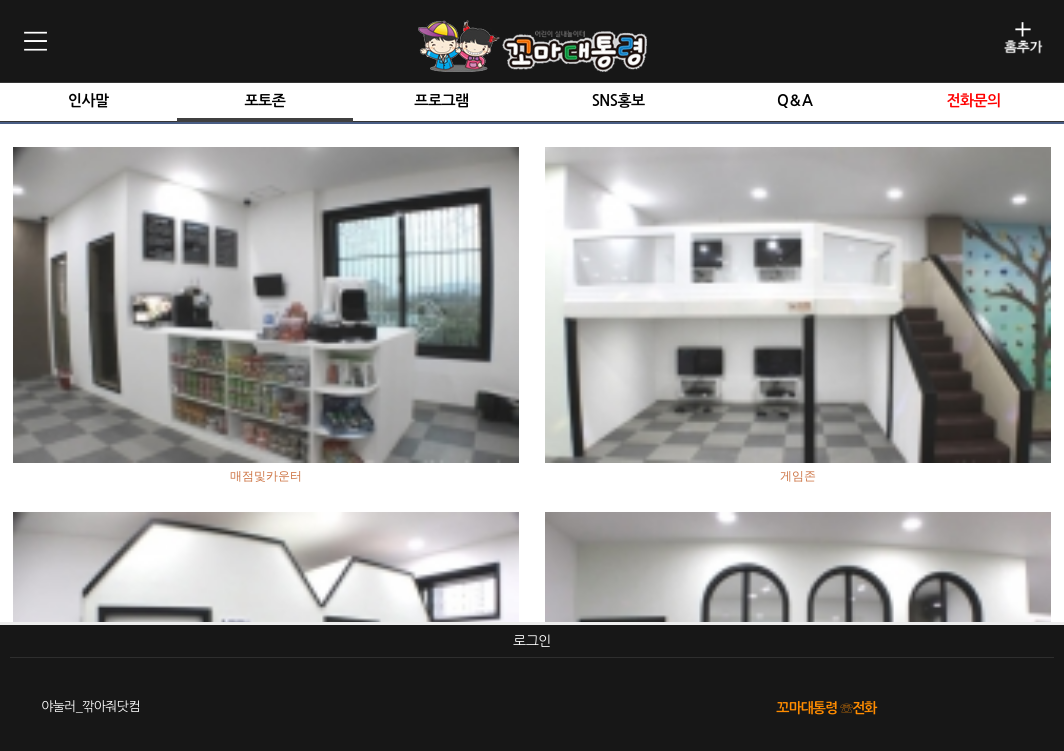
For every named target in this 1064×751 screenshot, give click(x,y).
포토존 (265, 100)
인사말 (88, 100)
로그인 (532, 641)
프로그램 (441, 100)
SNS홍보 (618, 100)
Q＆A (794, 100)
